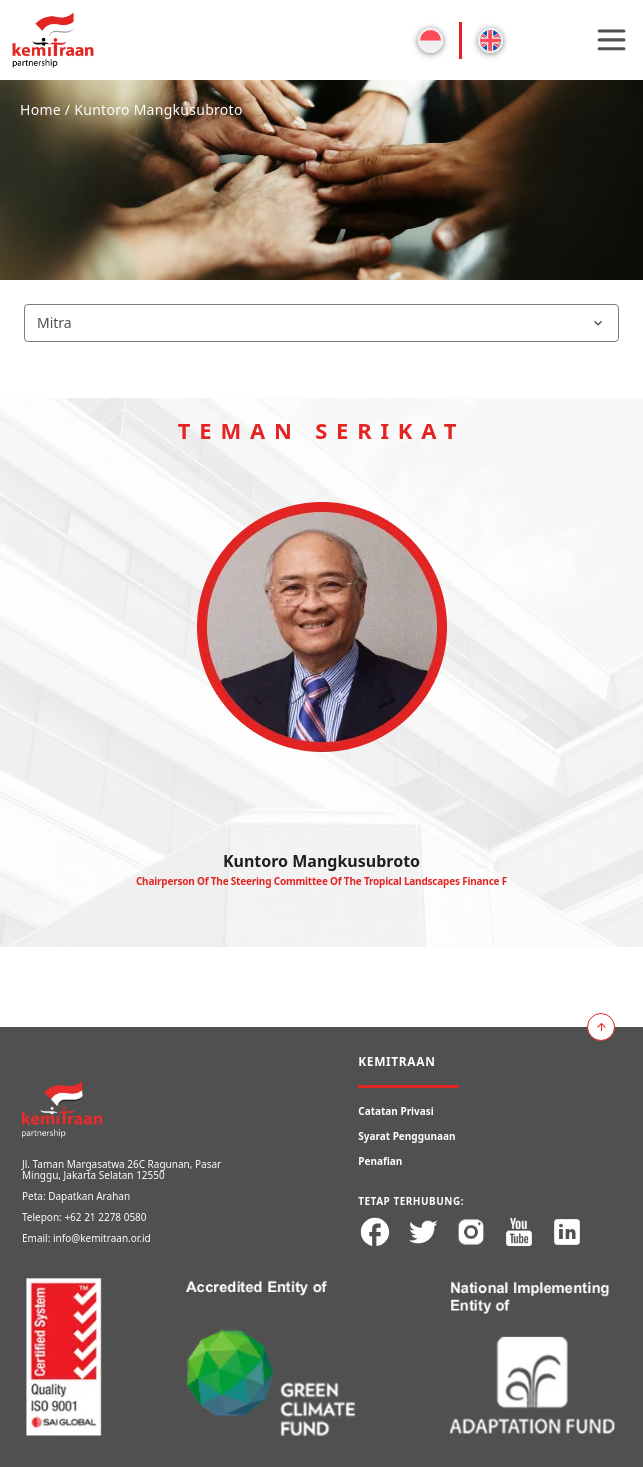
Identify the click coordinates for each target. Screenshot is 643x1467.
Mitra (321, 322)
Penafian (380, 1161)
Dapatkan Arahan (89, 1196)
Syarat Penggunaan (406, 1136)
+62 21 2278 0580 (105, 1217)
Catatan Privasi (396, 1111)
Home (40, 109)
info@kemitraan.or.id (102, 1238)
